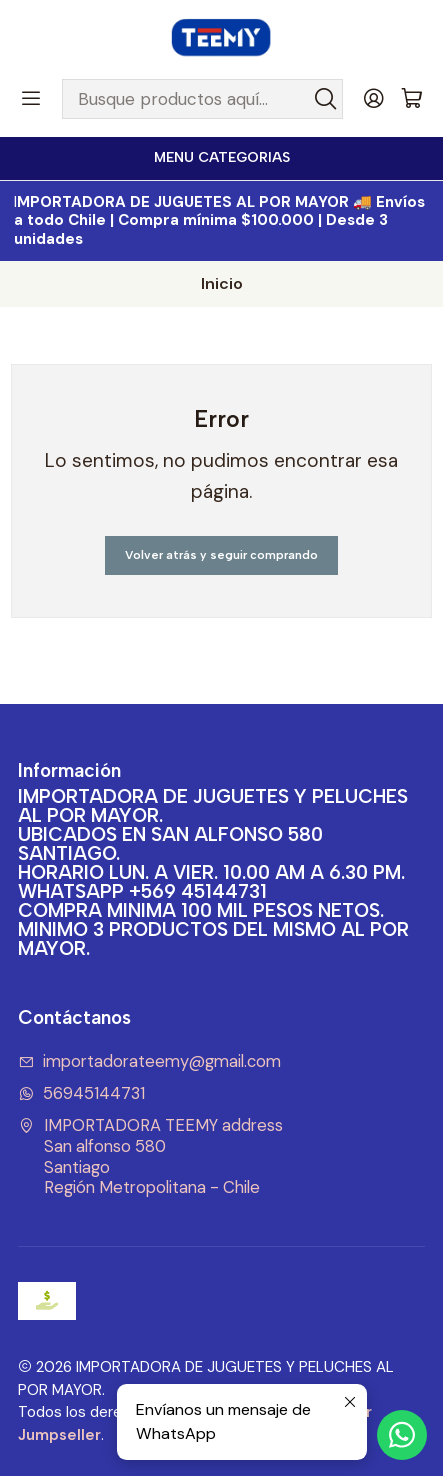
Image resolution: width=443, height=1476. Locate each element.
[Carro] (412, 99)
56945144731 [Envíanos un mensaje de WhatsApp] (82, 1093)
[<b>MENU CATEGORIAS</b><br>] (221, 158)
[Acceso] (374, 99)
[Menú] (31, 99)
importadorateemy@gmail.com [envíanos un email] (150, 1061)
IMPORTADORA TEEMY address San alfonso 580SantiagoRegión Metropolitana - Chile (151, 1156)
